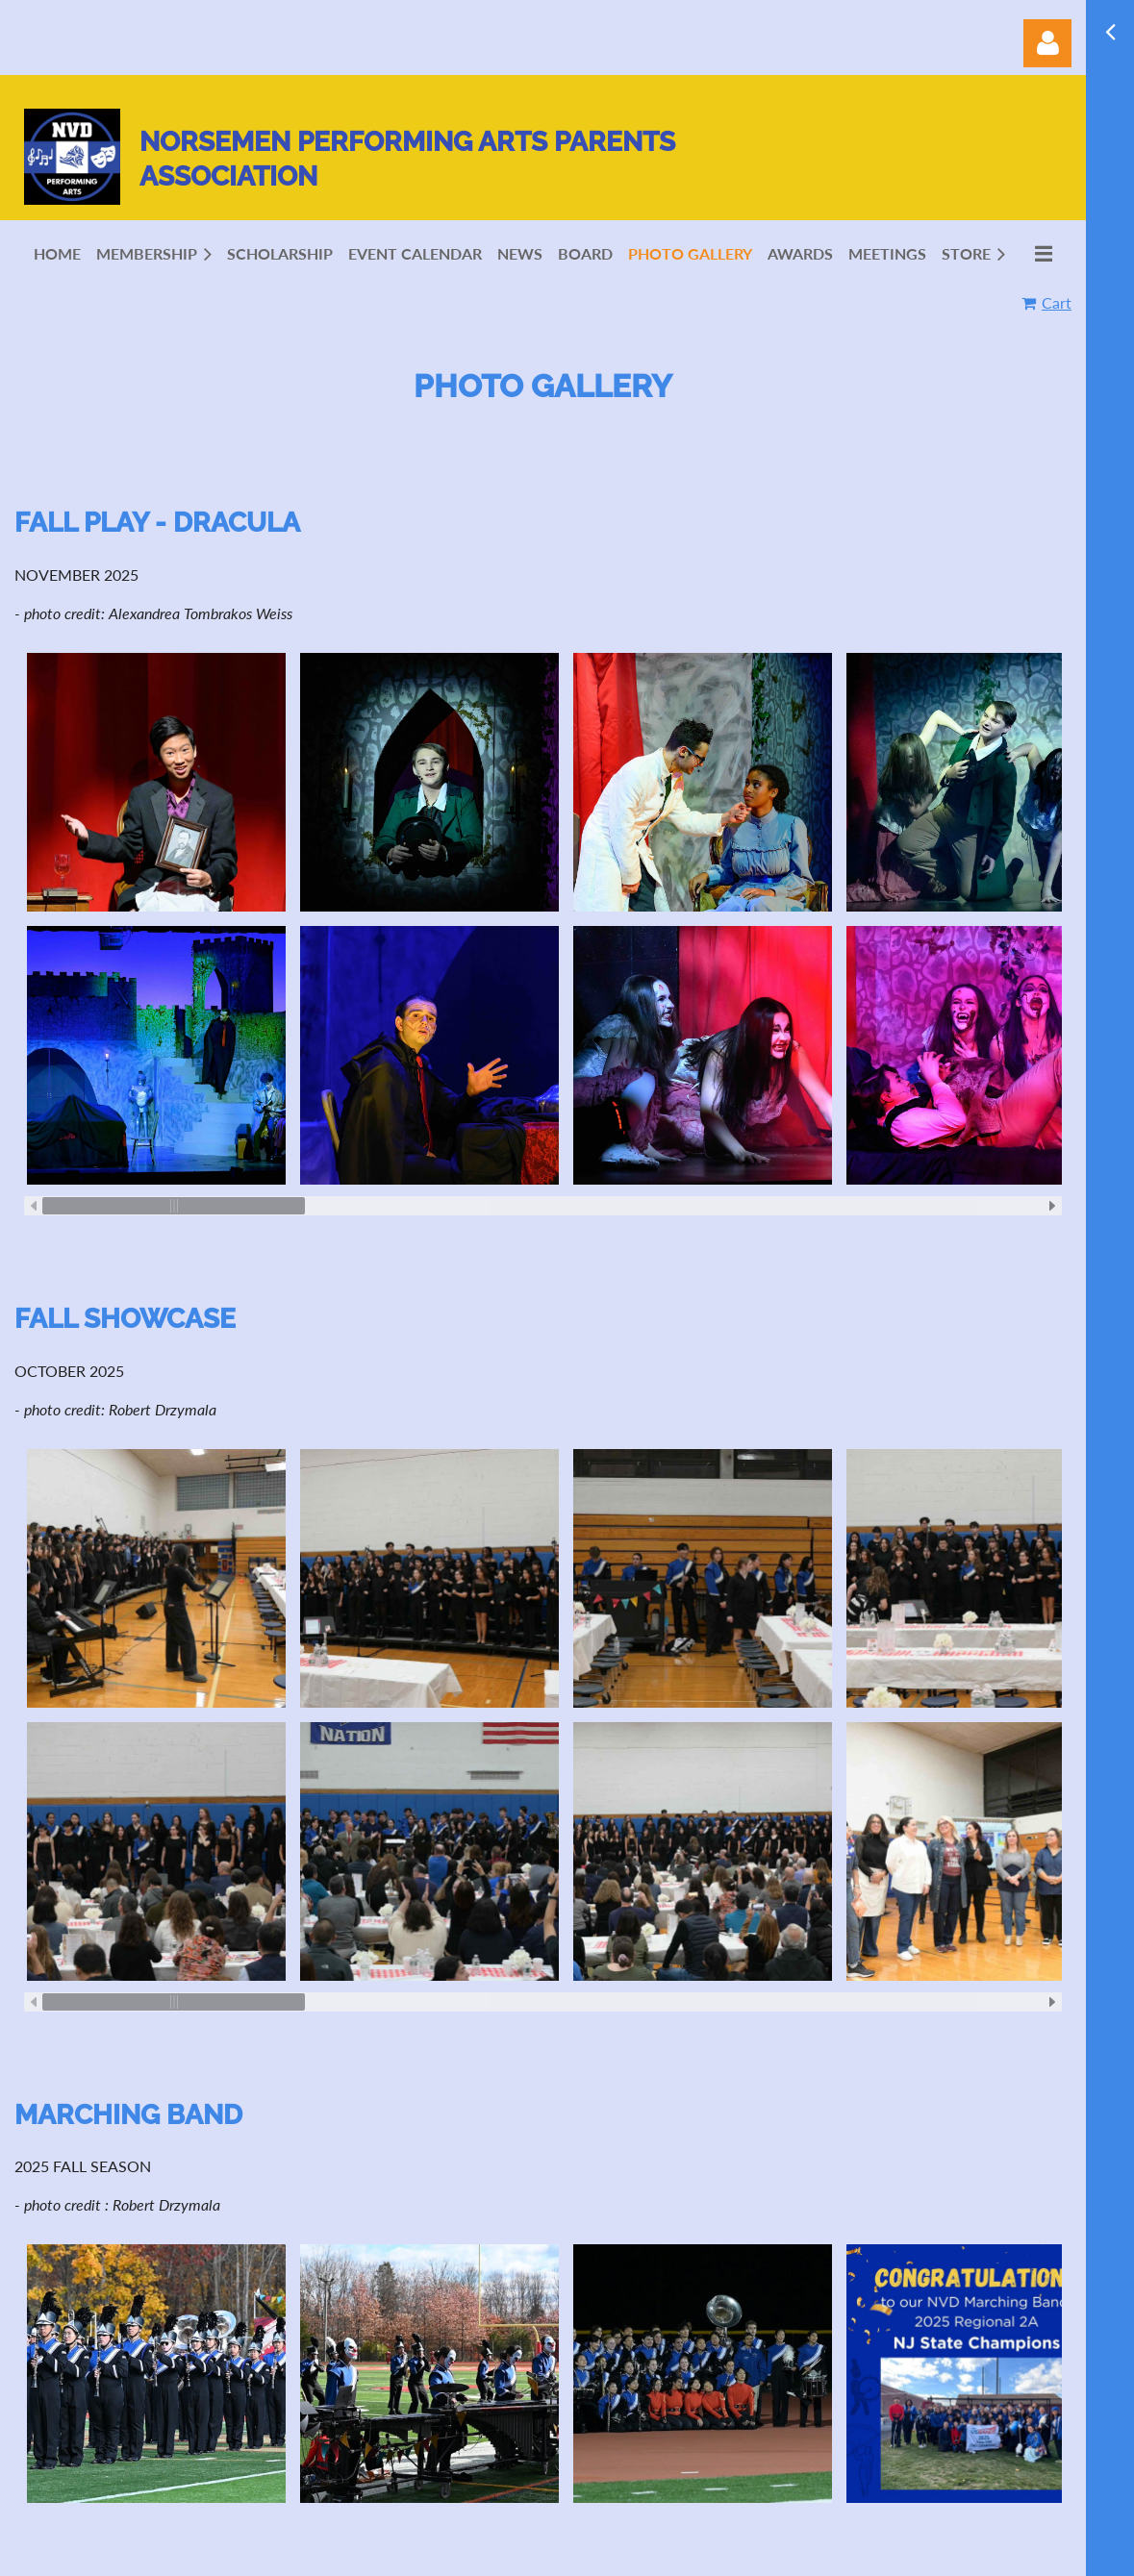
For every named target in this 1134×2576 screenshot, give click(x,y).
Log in (1047, 43)
